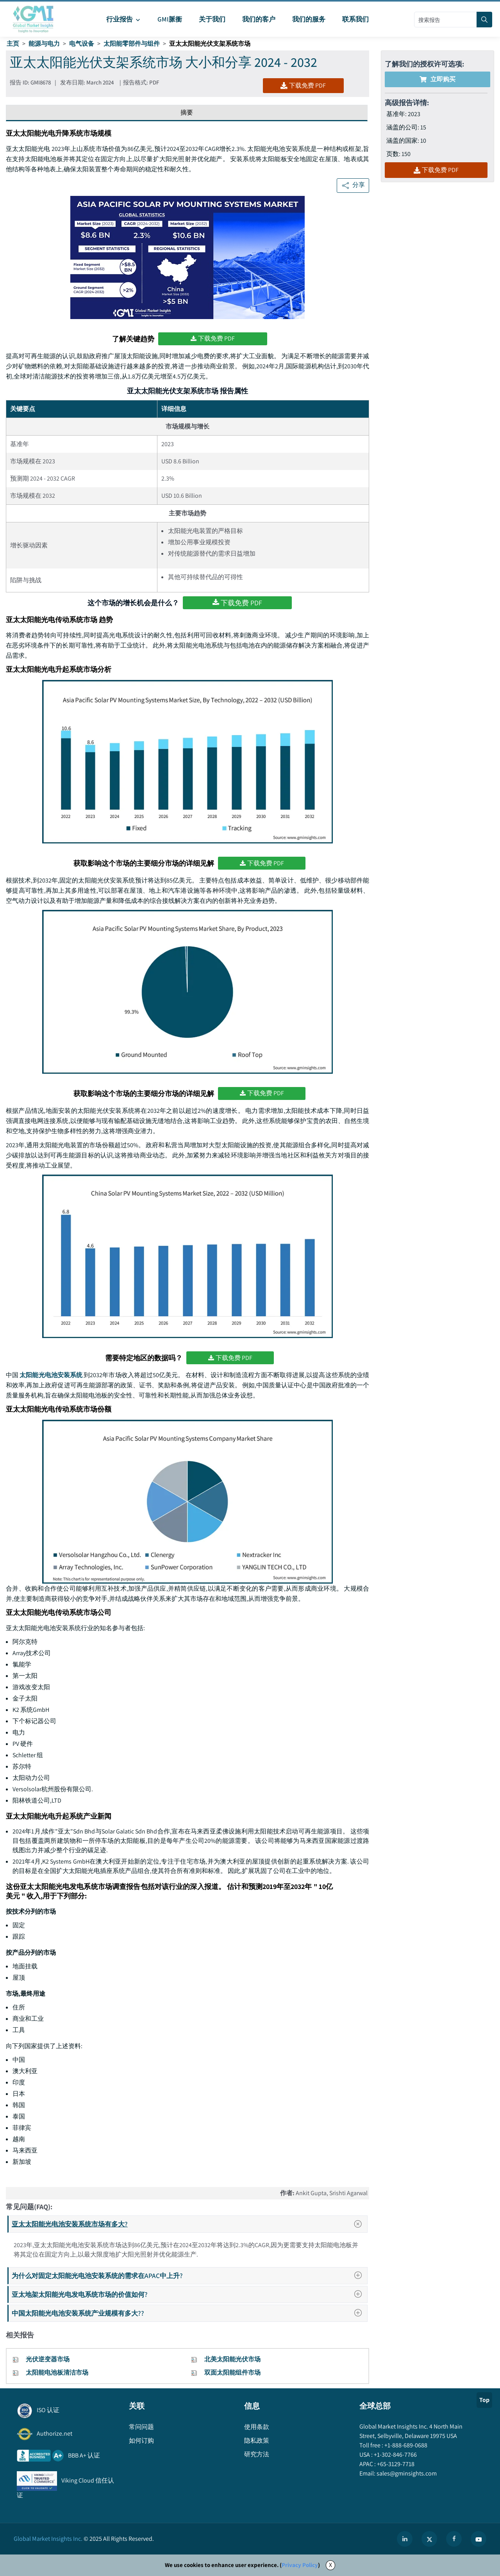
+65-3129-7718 (395, 2464)
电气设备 (81, 43)
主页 (13, 43)
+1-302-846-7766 (395, 2454)
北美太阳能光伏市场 (232, 2359)
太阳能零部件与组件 (132, 43)
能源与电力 (44, 43)
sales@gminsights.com (406, 2473)
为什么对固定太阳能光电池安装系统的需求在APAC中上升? (189, 2275)
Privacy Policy (300, 2565)
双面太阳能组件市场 (232, 2372)
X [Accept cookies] (330, 2565)
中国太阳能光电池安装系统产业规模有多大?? (189, 2313)
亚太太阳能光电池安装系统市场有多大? (189, 2224)
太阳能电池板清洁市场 (57, 2372)
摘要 (186, 112)
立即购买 (437, 79)
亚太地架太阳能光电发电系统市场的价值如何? (189, 2294)
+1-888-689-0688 (405, 2445)
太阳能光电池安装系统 (51, 1375)
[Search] (484, 19)
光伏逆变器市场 (48, 2359)
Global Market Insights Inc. (48, 2539)
